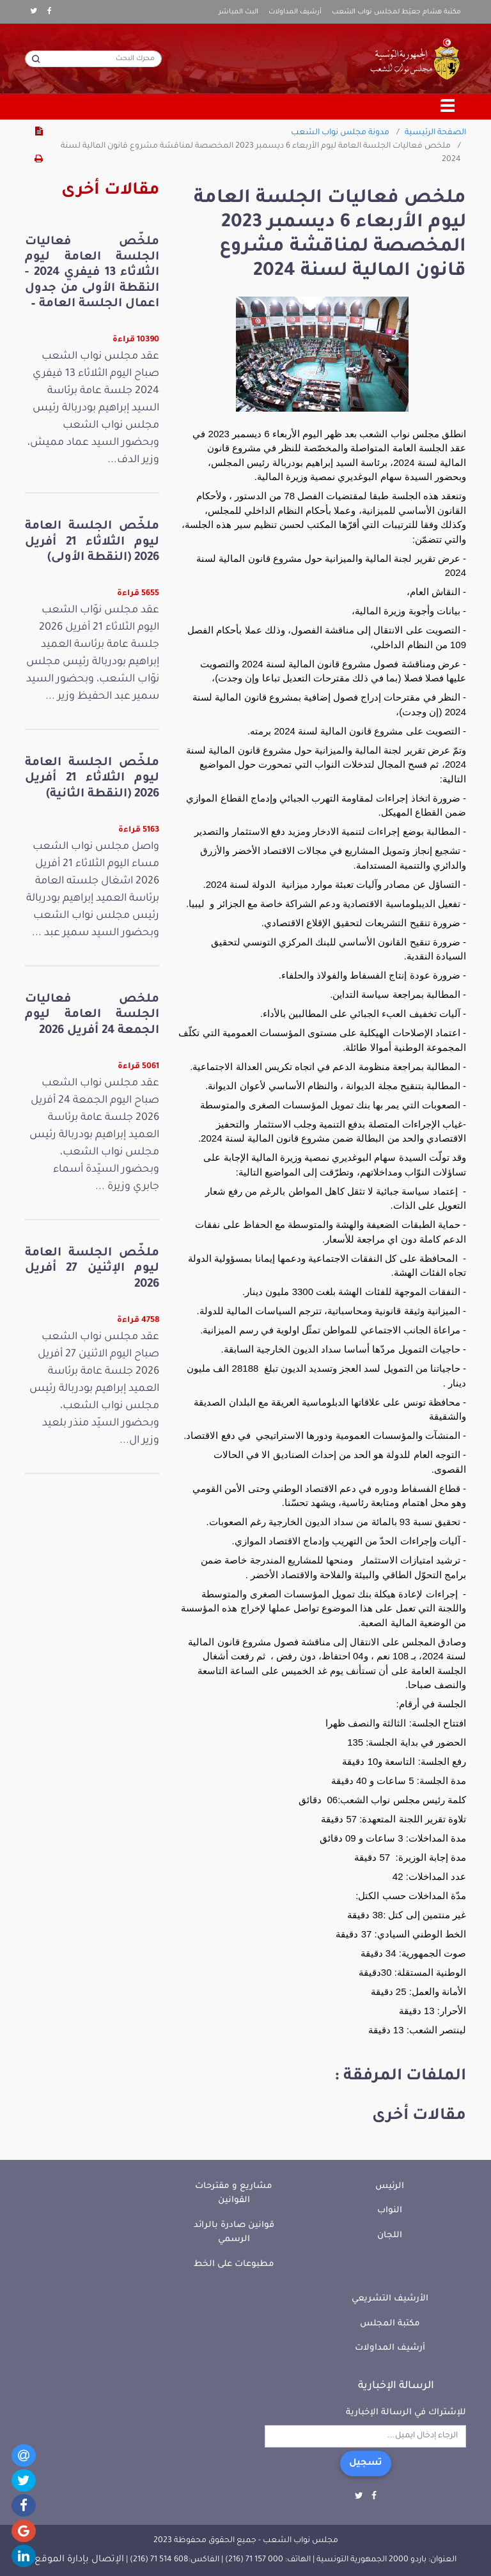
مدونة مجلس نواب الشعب (340, 132)
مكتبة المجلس (390, 2324)
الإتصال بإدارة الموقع (79, 2560)
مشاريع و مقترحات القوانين (233, 2194)
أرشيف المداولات (295, 12)
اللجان (389, 2235)
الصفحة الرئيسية (435, 132)
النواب (389, 2210)
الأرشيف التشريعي (390, 2299)
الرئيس (389, 2186)
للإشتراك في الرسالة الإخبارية (406, 2412)
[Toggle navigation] (448, 106)
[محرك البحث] (93, 58)
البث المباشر (238, 12)
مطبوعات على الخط (234, 2264)
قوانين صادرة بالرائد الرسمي (234, 2233)
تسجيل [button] (365, 2463)
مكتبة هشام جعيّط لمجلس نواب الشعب (396, 12)
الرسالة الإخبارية (396, 2386)
